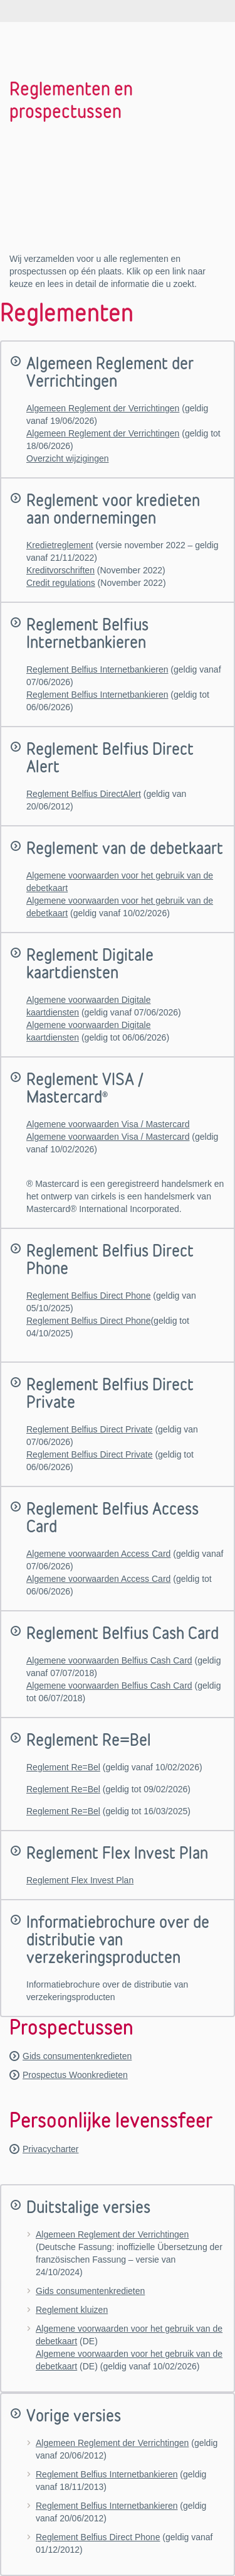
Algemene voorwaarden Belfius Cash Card (109, 1660)
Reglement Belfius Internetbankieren (97, 669)
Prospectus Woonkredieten (75, 2075)
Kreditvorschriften (60, 570)
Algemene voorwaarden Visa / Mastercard (107, 1124)
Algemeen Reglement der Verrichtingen (102, 408)
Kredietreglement (59, 545)
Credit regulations (60, 583)
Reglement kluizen (72, 2310)
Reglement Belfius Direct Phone (88, 1296)
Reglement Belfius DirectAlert (83, 794)
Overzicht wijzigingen (67, 458)
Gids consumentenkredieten (77, 2056)
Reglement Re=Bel (63, 1767)
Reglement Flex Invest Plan (79, 1880)
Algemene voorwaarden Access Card (98, 1554)
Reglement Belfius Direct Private (89, 1429)
